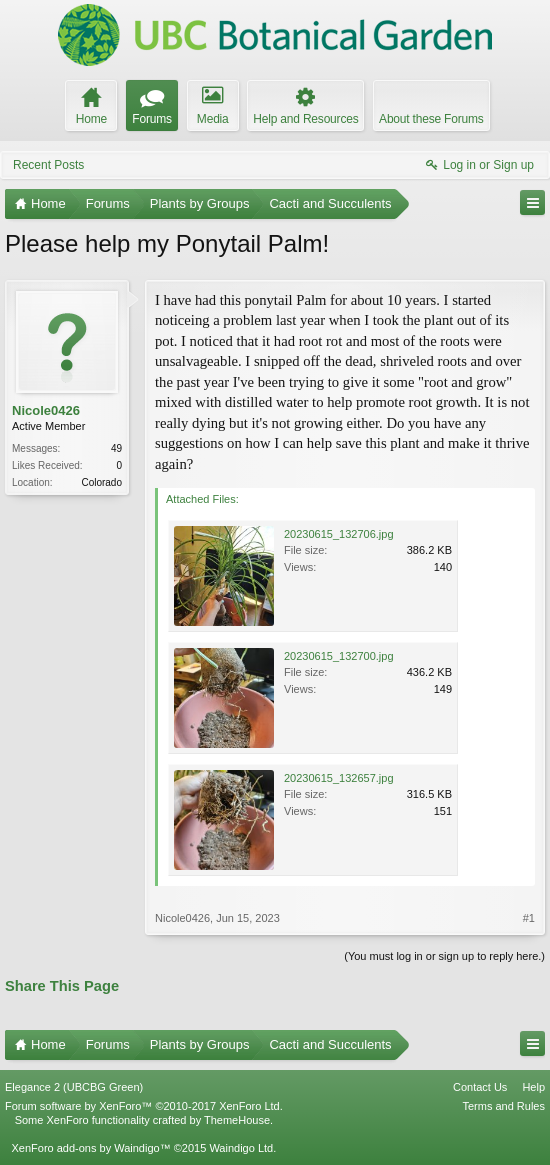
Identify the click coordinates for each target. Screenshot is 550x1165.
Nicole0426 (46, 410)
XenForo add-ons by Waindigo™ (90, 1148)
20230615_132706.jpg (339, 534)
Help (533, 1087)
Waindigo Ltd (241, 1148)
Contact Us (480, 1087)
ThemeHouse (237, 1120)
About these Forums (431, 119)
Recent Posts (48, 165)
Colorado (101, 482)
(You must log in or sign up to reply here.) (444, 956)
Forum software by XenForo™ (144, 1106)
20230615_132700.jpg (339, 656)
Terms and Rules (503, 1106)
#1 (529, 918)
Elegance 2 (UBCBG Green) (74, 1087)
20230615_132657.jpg (339, 778)
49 (116, 448)
